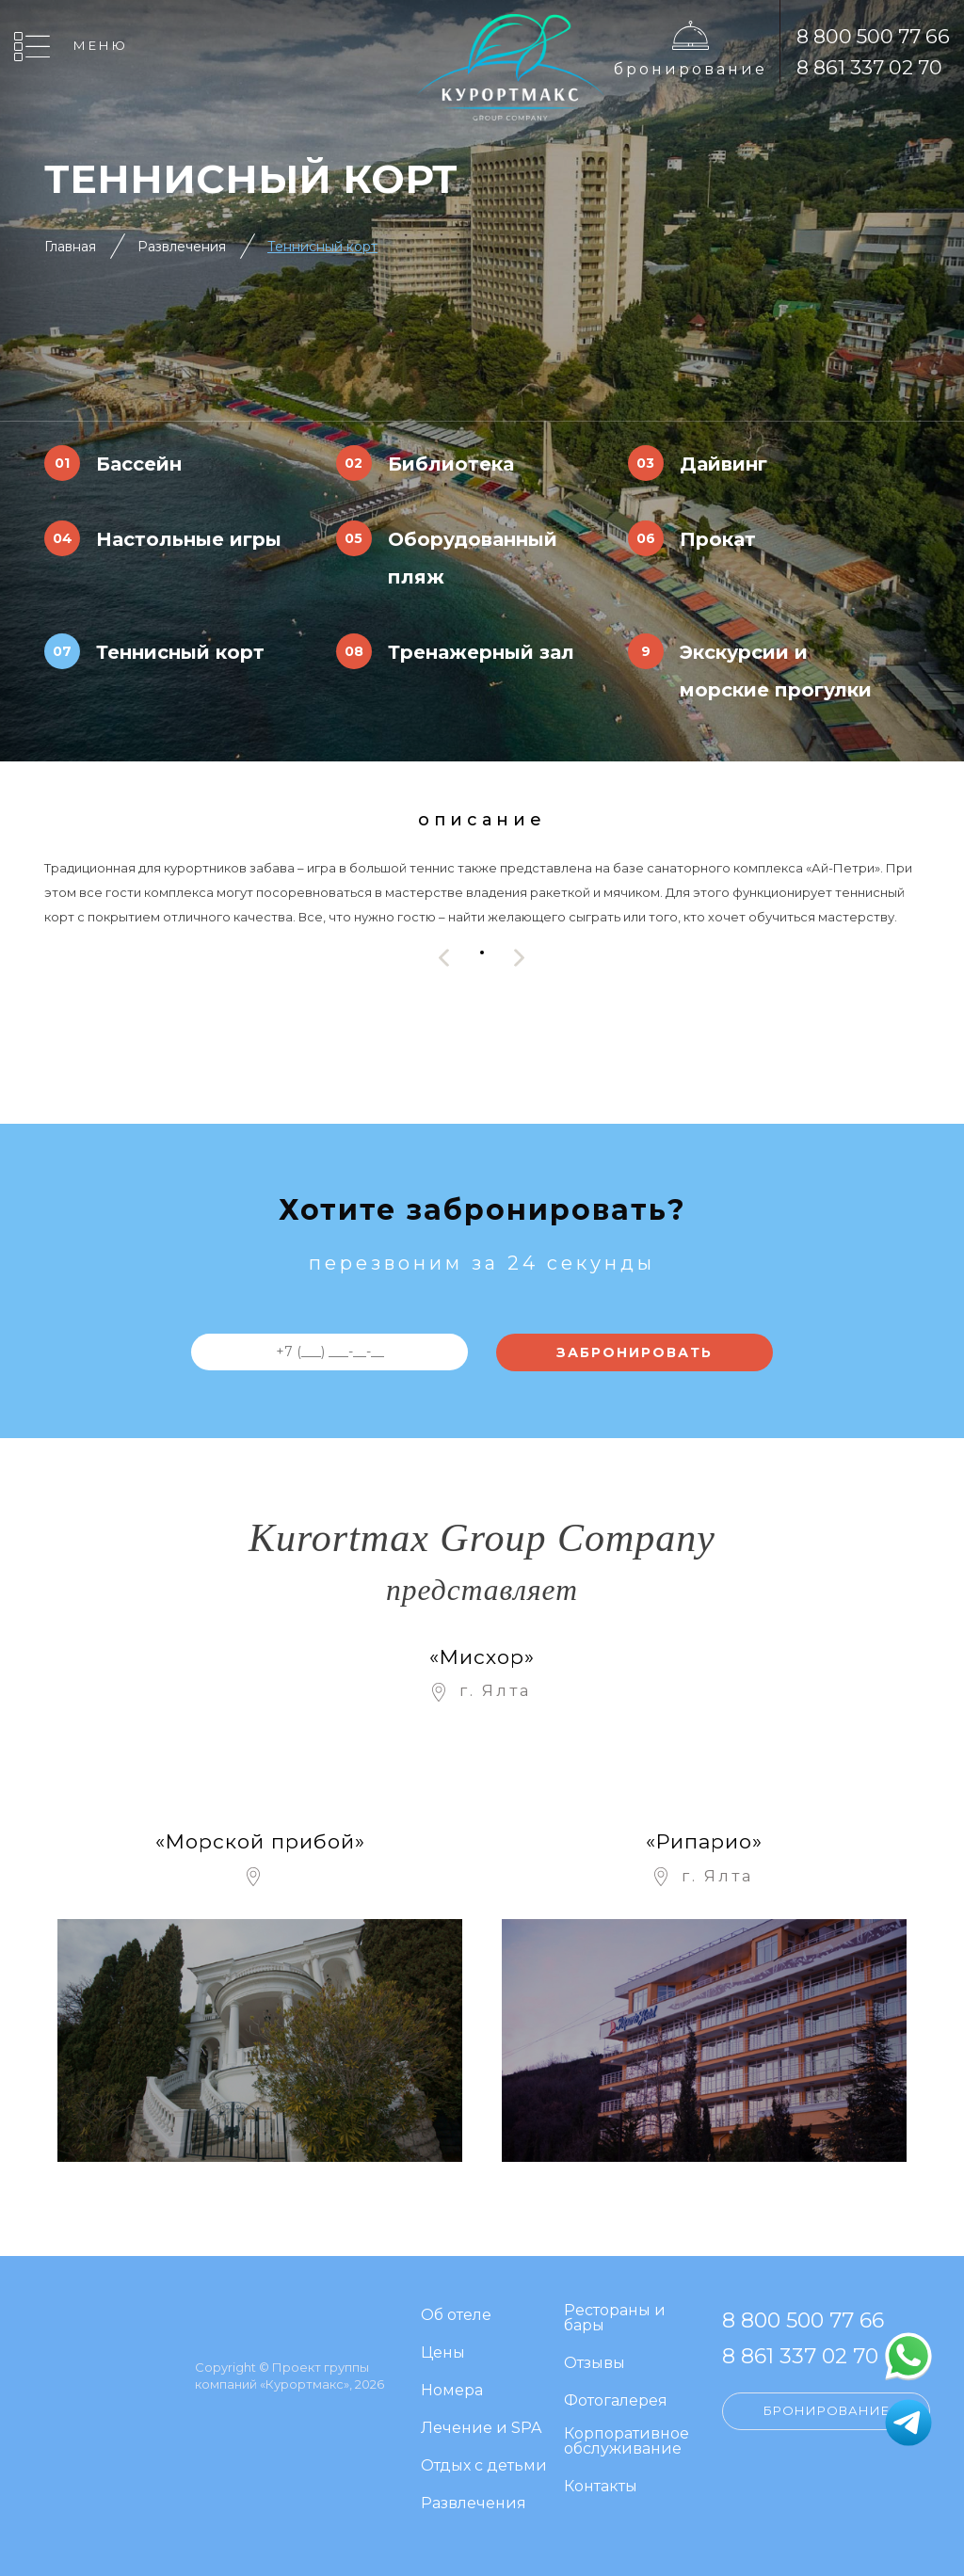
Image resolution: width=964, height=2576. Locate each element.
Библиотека (451, 464)
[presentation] (444, 958)
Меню (100, 45)
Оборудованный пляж (472, 558)
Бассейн (139, 464)
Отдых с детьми (484, 2466)
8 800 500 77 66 (873, 36)
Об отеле (456, 2316)
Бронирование (690, 69)
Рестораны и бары (615, 2318)
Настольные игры (188, 539)
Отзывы (594, 2364)
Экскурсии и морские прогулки (776, 671)
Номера (452, 2391)
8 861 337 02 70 (869, 67)
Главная (70, 246)
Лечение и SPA (481, 2429)
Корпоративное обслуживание (626, 2441)
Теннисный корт (322, 246)
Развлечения (181, 246)
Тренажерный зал (481, 652)
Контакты (600, 2487)
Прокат (718, 539)
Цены (443, 2353)
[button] (482, 953)
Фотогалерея (615, 2401)
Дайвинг (723, 464)
